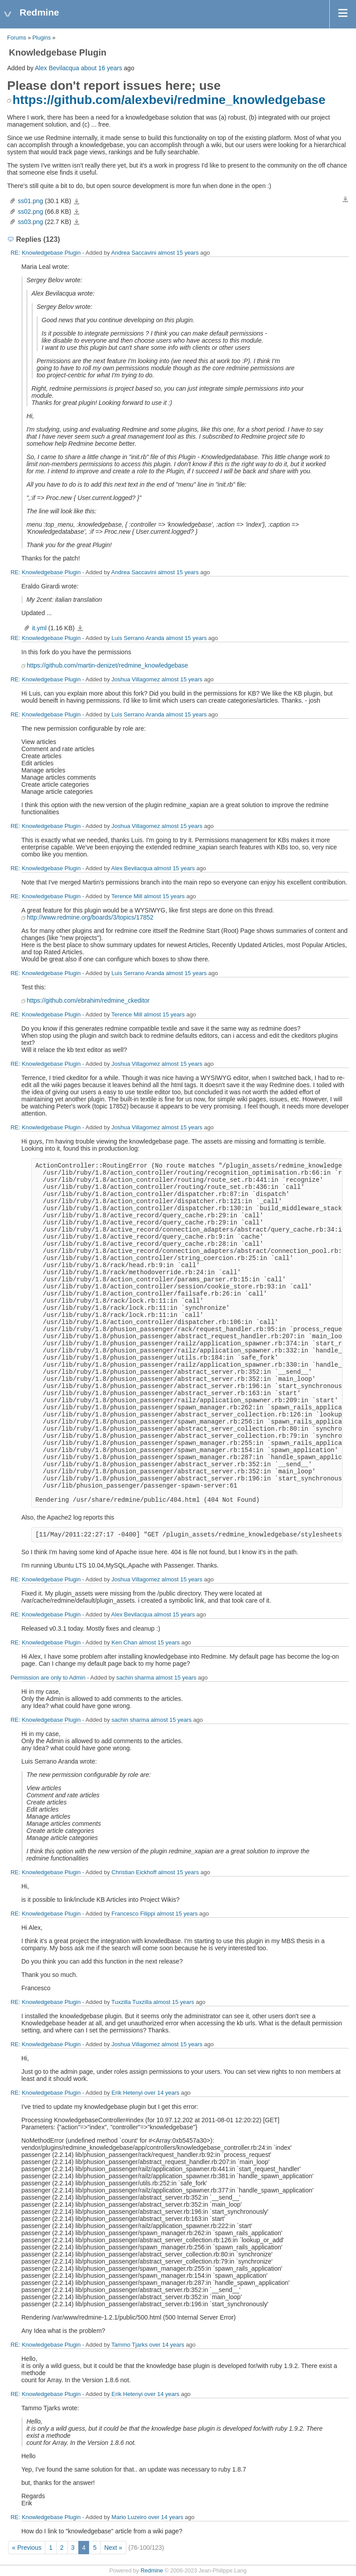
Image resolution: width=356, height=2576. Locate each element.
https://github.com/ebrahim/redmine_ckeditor (88, 1000)
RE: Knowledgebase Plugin (46, 252)
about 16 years (101, 68)
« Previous (26, 2547)
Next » (113, 2547)
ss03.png (30, 221)
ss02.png (30, 211)
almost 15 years (178, 252)
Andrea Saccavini (133, 252)
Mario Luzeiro (129, 2517)
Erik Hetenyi (127, 2092)
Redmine (152, 2571)
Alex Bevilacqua (57, 68)
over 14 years (161, 2092)
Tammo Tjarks (129, 2344)
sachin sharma (135, 1677)
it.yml (39, 628)
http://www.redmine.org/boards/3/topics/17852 (90, 917)
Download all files (345, 199)
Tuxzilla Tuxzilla (131, 2002)
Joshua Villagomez (136, 679)
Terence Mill (126, 896)
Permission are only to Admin (48, 1677)
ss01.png (30, 200)
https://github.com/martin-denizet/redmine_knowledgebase (107, 665)
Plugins (41, 38)
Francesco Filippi (133, 1913)
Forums (16, 38)
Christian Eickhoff (134, 1872)
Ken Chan (125, 1642)
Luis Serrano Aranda (138, 638)
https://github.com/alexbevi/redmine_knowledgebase (168, 100)
